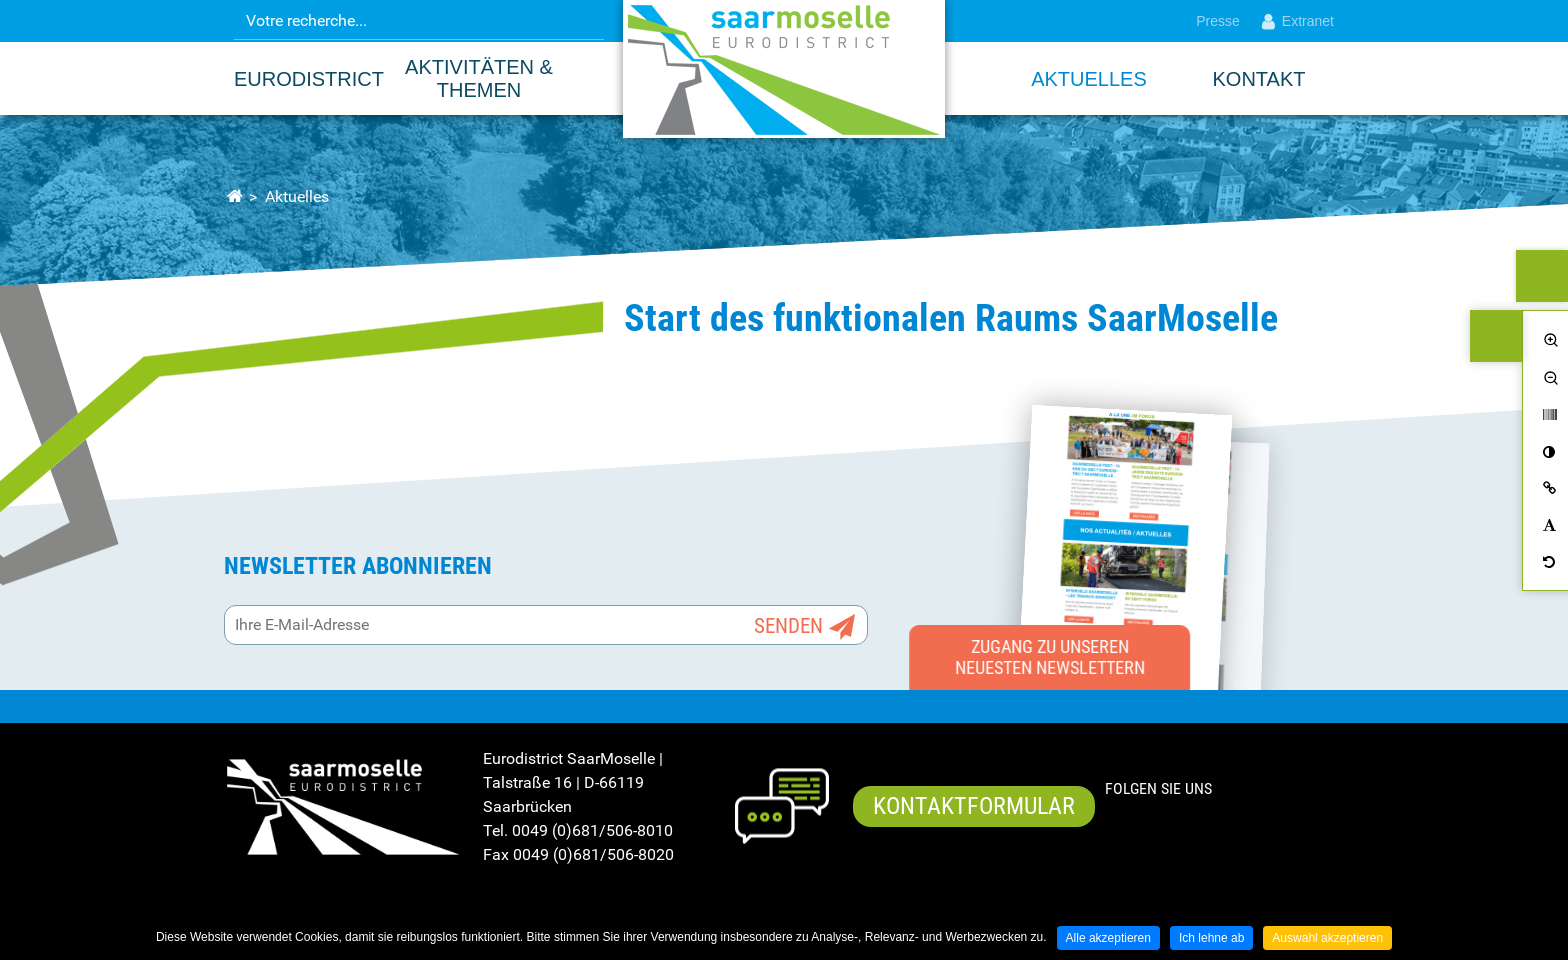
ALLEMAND (1542, 276)
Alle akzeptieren (1108, 938)
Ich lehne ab (1211, 938)
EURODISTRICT (309, 79)
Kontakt (1259, 79)
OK (588, 21)
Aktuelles (1089, 79)
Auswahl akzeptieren (1327, 938)
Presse (1218, 21)
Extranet (1297, 21)
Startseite (234, 197)
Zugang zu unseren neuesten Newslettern (1125, 657)
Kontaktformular (974, 806)
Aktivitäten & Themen (479, 78)
